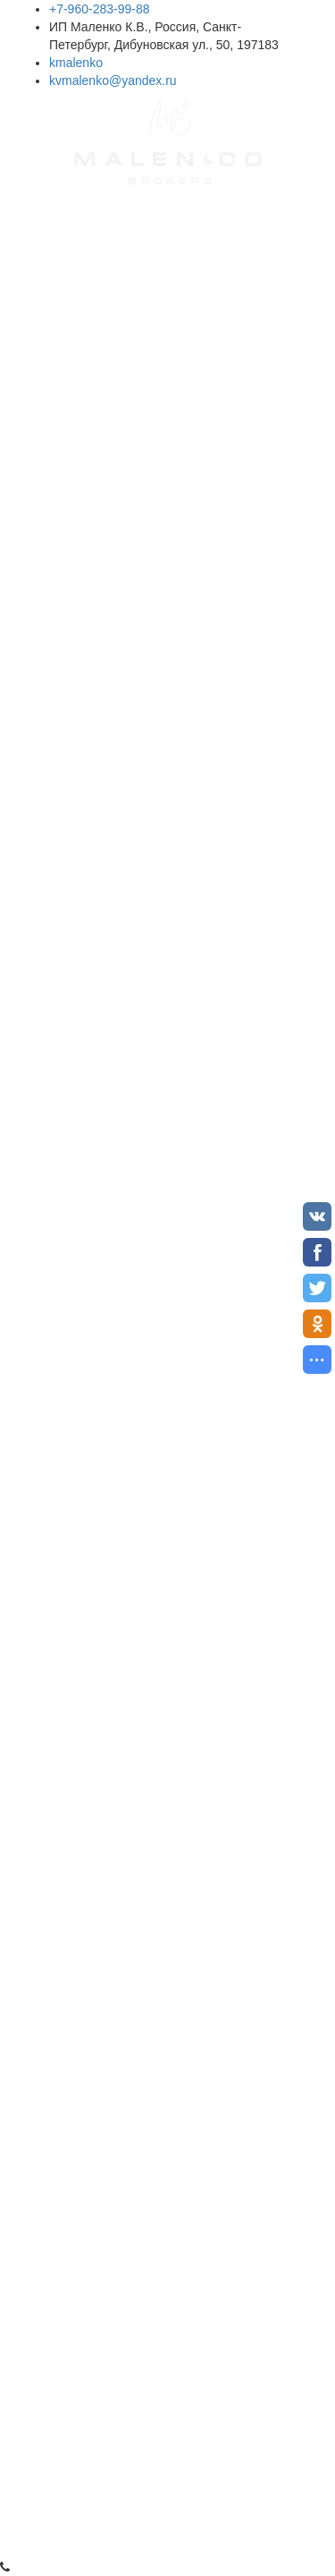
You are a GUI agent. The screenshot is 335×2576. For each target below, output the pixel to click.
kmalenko (76, 62)
